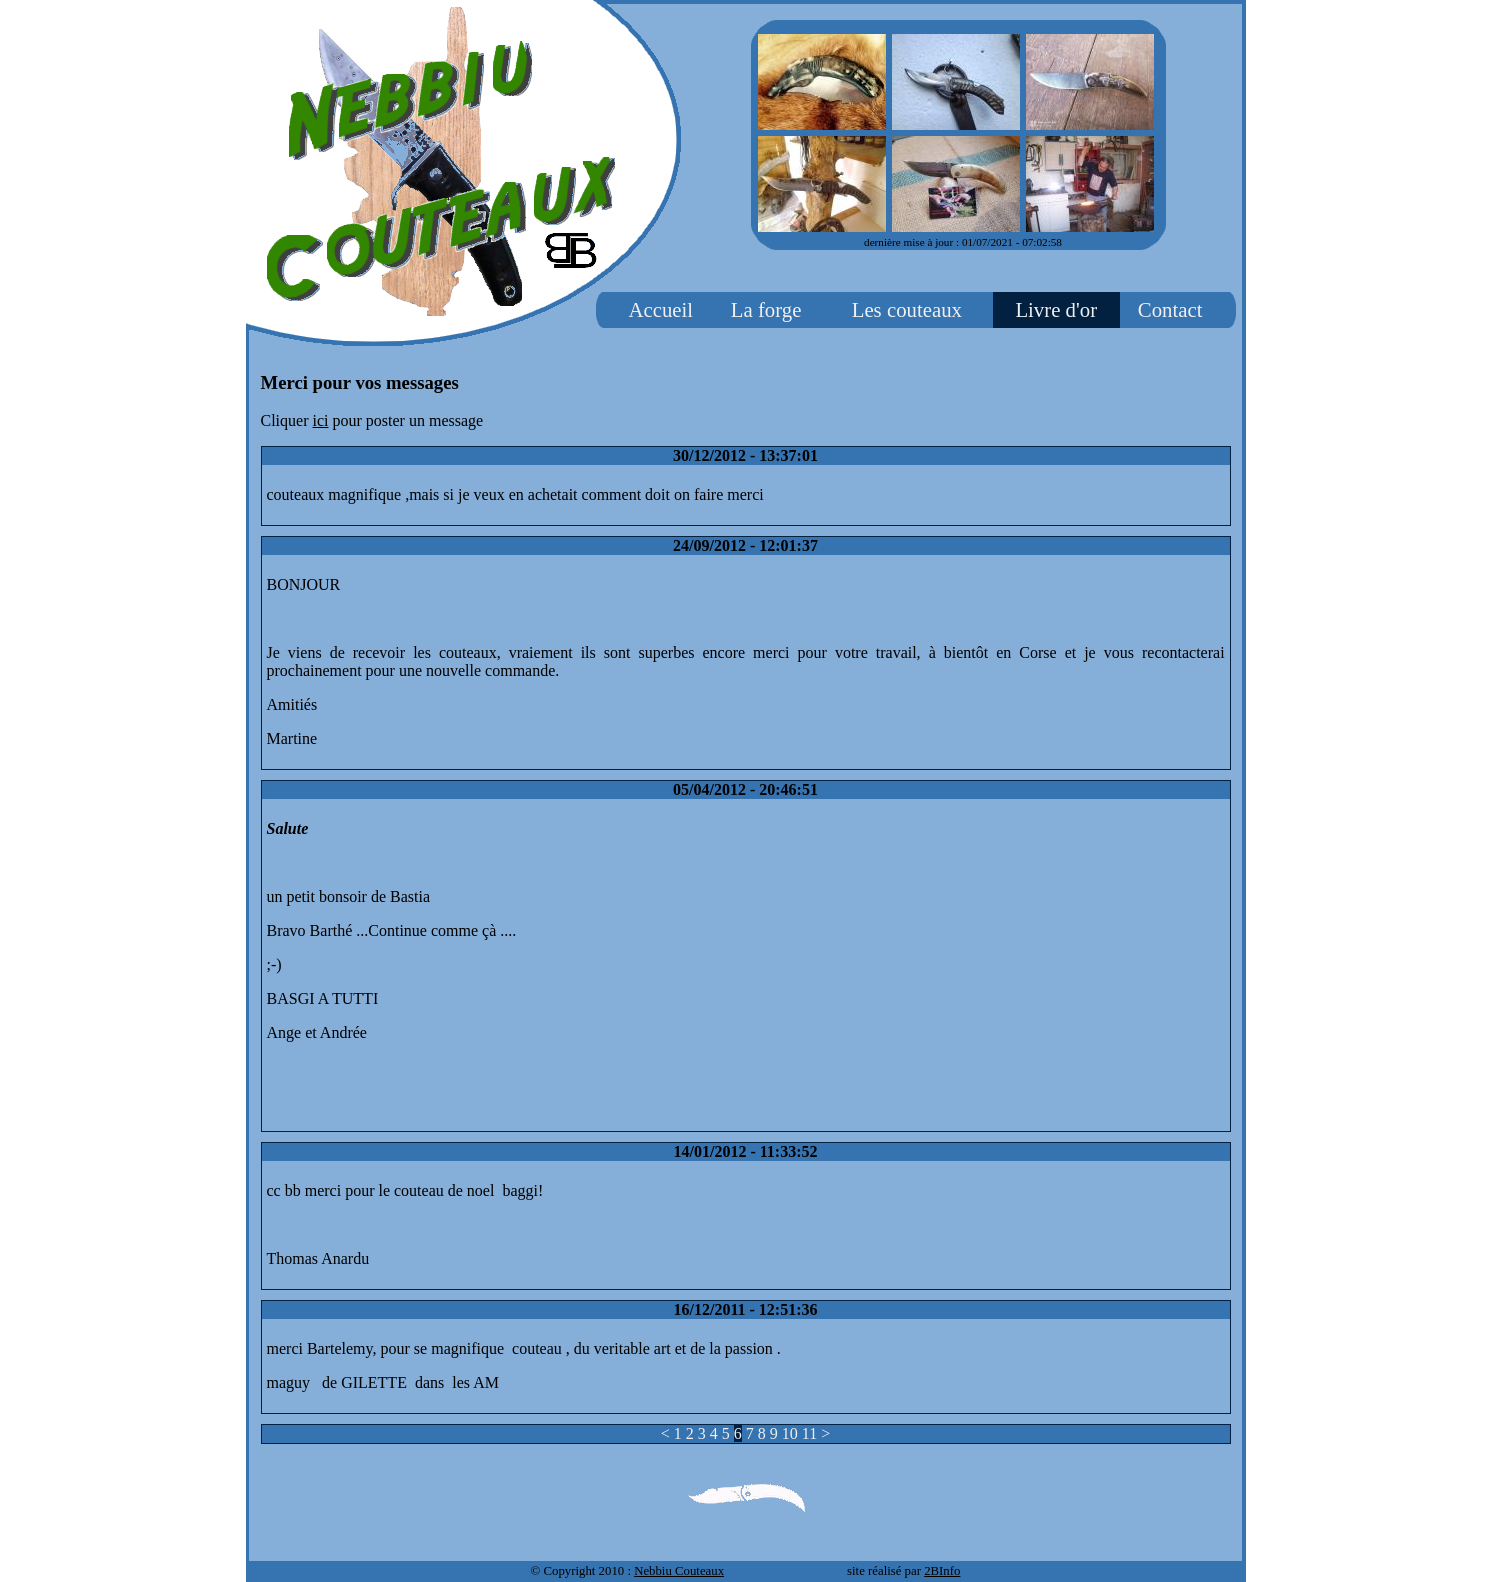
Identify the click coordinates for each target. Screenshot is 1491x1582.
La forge (766, 309)
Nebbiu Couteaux (679, 1571)
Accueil (660, 309)
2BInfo (942, 1571)
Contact (1170, 309)
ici (321, 420)
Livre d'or (1056, 309)
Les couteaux (907, 309)
